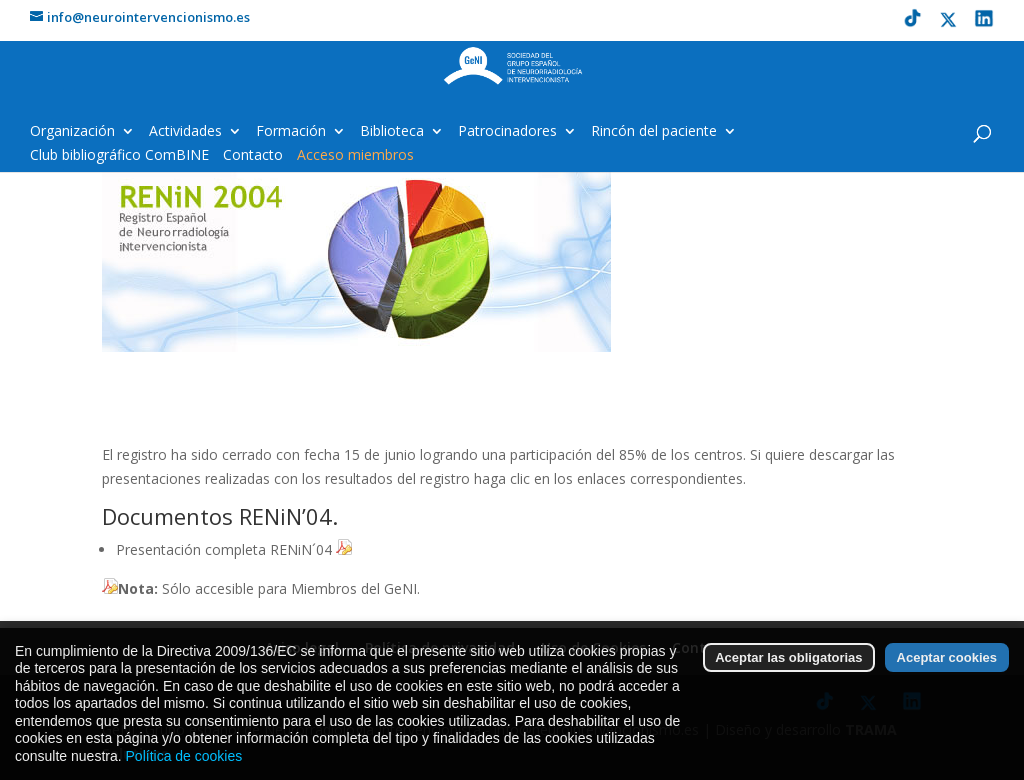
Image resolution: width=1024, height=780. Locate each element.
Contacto (253, 156)
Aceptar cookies (947, 665)
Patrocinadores (507, 132)
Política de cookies (184, 764)
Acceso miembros (355, 156)
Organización (72, 132)
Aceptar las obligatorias (788, 665)
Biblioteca (392, 132)
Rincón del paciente (654, 132)
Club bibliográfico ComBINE (119, 156)
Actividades (185, 132)
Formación (291, 132)
